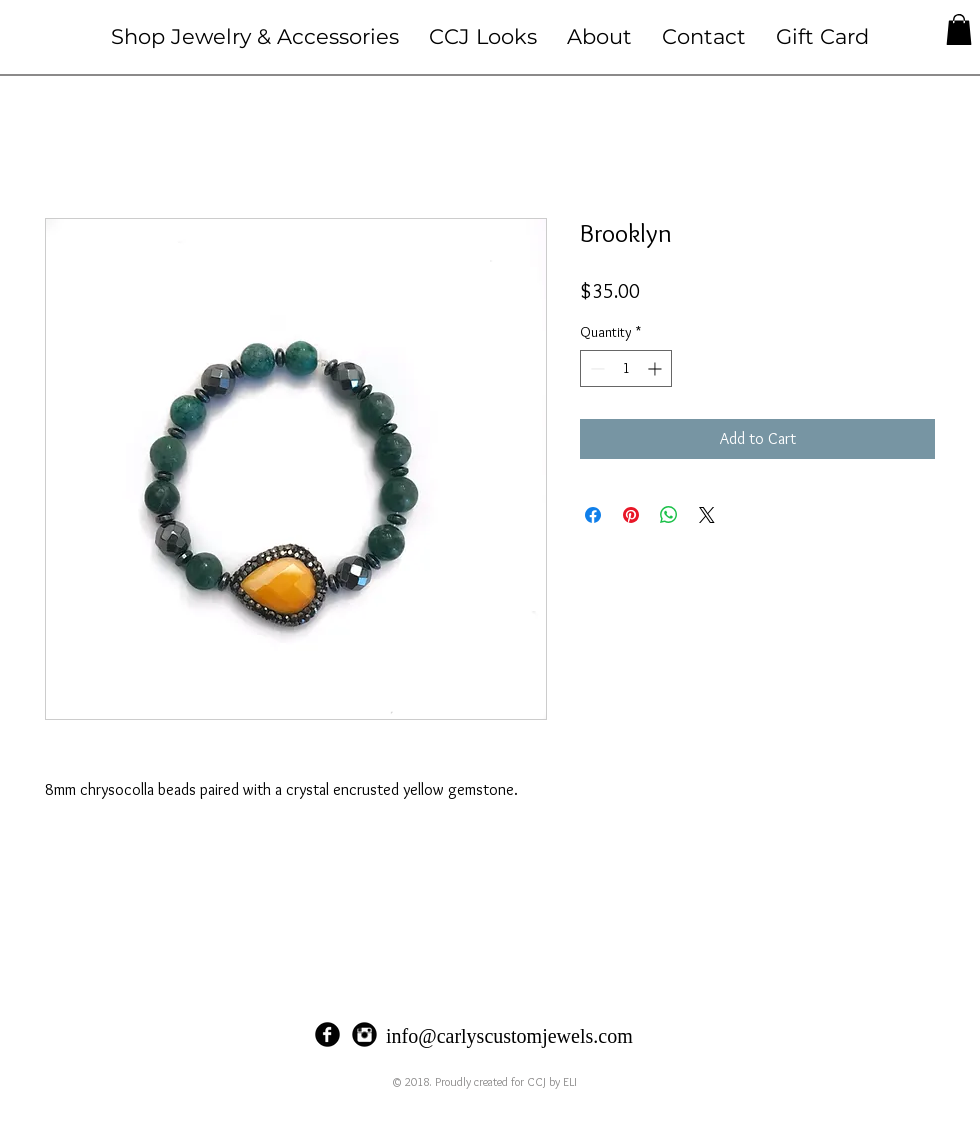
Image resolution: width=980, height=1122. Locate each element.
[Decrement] (595, 368)
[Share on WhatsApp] (669, 515)
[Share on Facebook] (593, 515)
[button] (255, 36)
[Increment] (656, 368)
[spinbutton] (626, 368)
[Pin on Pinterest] (631, 515)
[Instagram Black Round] (364, 1034)
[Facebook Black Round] (327, 1034)
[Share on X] (707, 515)
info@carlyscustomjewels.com (509, 1036)
